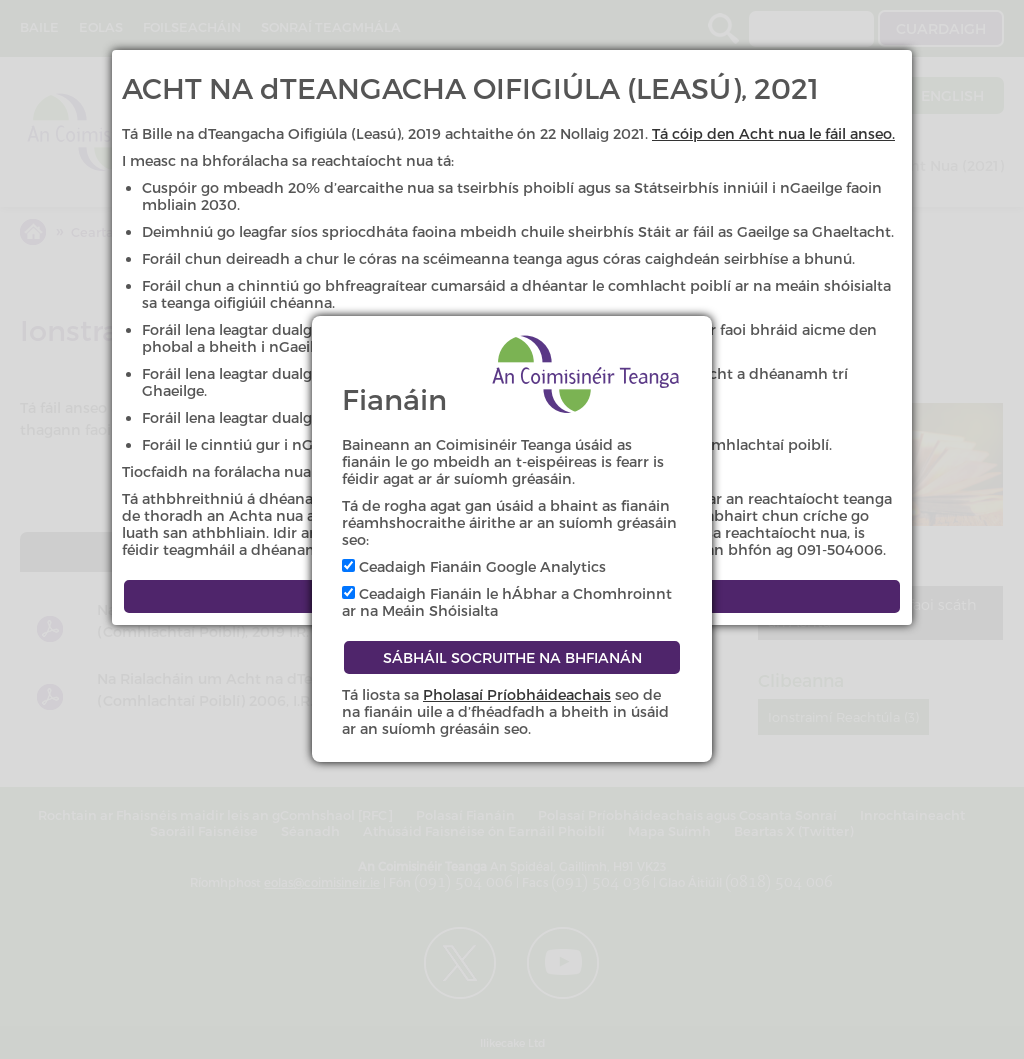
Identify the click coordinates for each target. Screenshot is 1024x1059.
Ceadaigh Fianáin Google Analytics (474, 566)
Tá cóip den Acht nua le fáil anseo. (773, 133)
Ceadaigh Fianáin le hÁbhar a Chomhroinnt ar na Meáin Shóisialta (507, 602)
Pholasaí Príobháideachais (517, 694)
